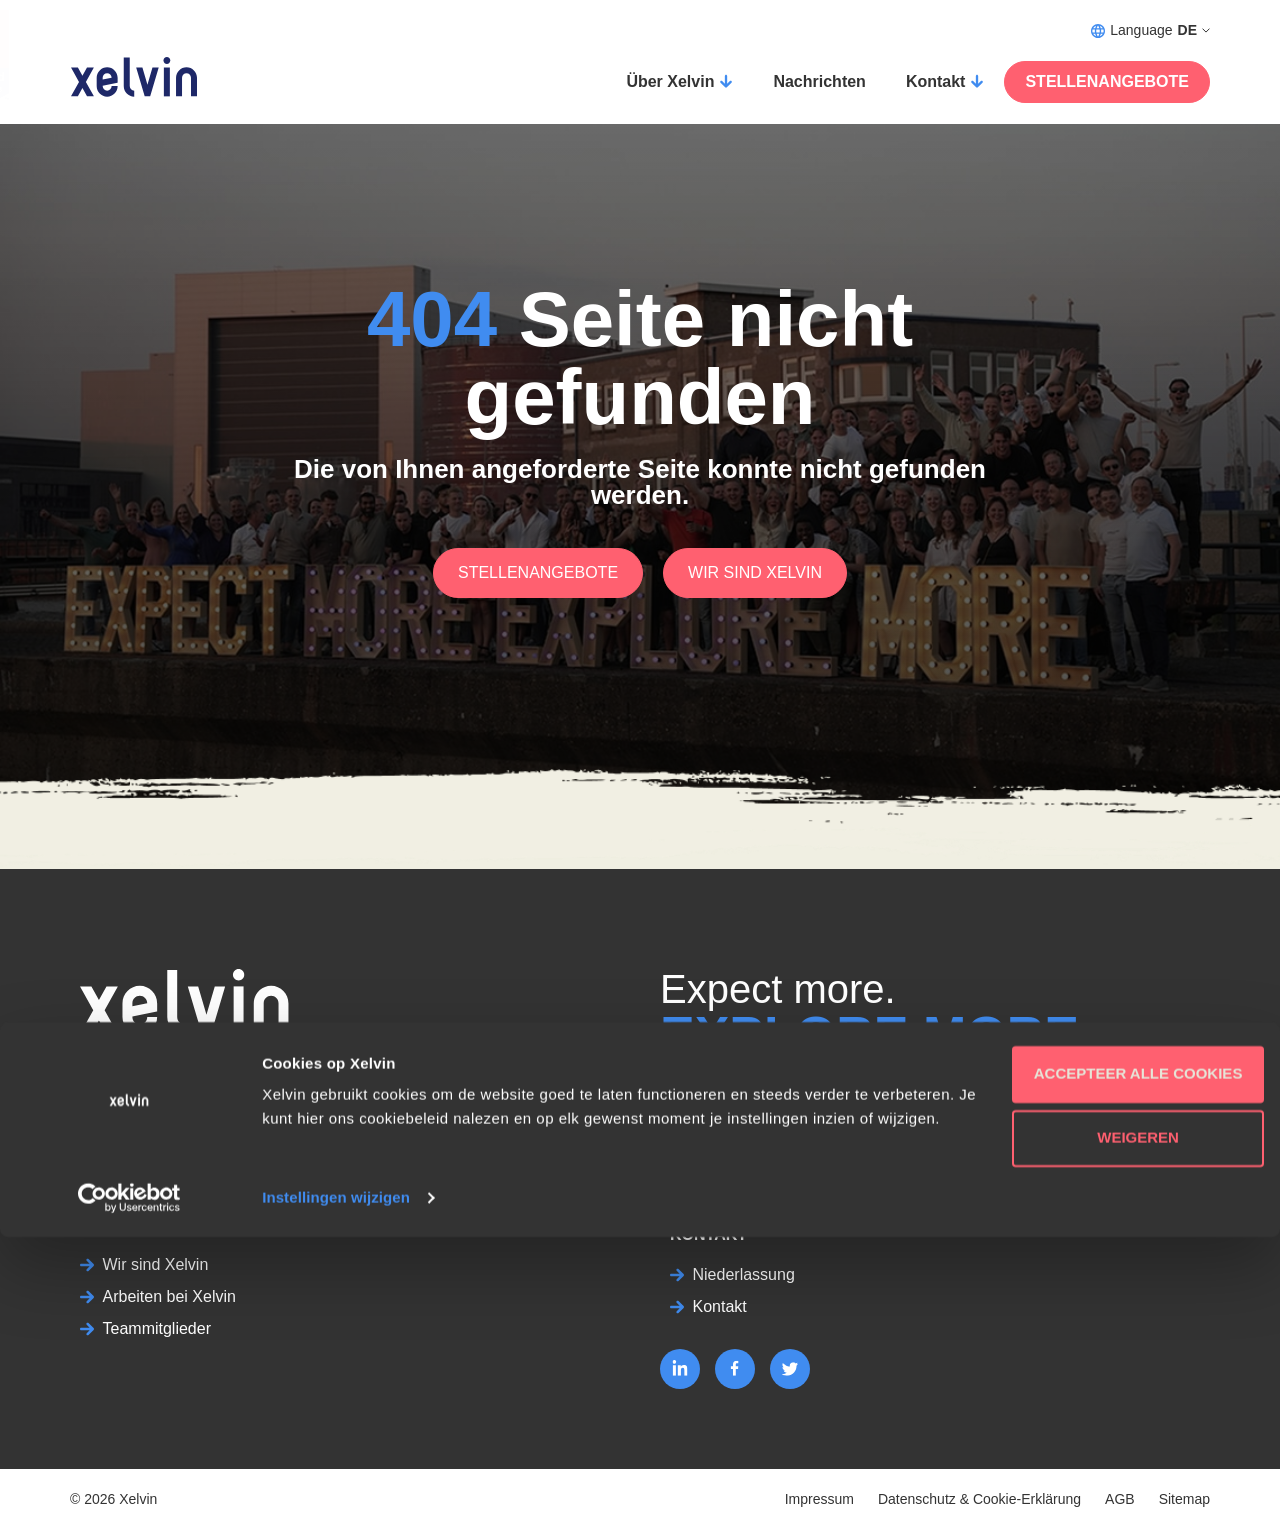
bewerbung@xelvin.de (159, 1090)
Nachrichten (819, 81)
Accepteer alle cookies (1113, 1339)
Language (1150, 30)
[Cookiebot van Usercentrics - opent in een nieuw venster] (129, 1488)
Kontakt (936, 81)
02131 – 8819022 (142, 1066)
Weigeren (1113, 1403)
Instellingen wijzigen (336, 1487)
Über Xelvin (670, 81)
